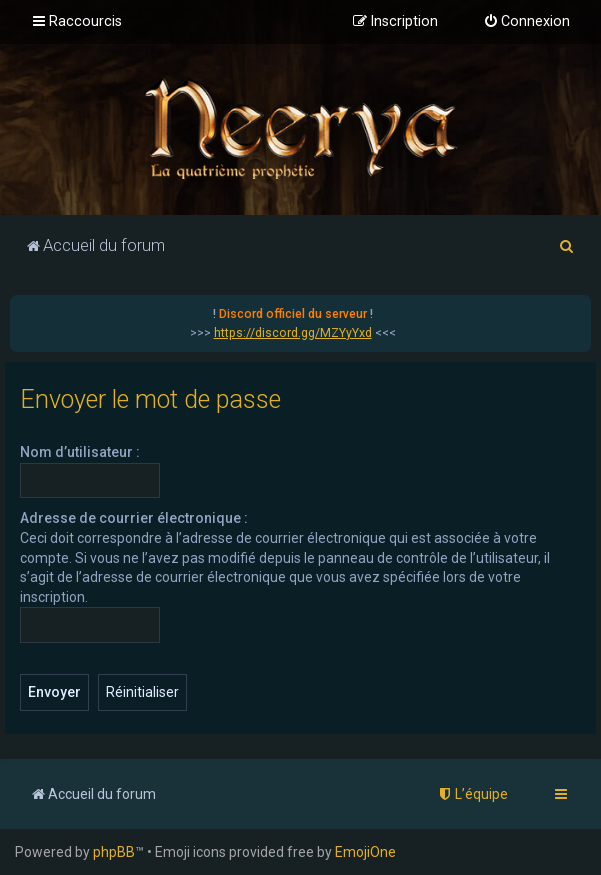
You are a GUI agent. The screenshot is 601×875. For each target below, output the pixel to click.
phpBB (114, 852)
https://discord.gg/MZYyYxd (293, 333)
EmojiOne (365, 852)
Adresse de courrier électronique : (134, 518)
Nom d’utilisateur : (80, 452)
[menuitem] (526, 22)
